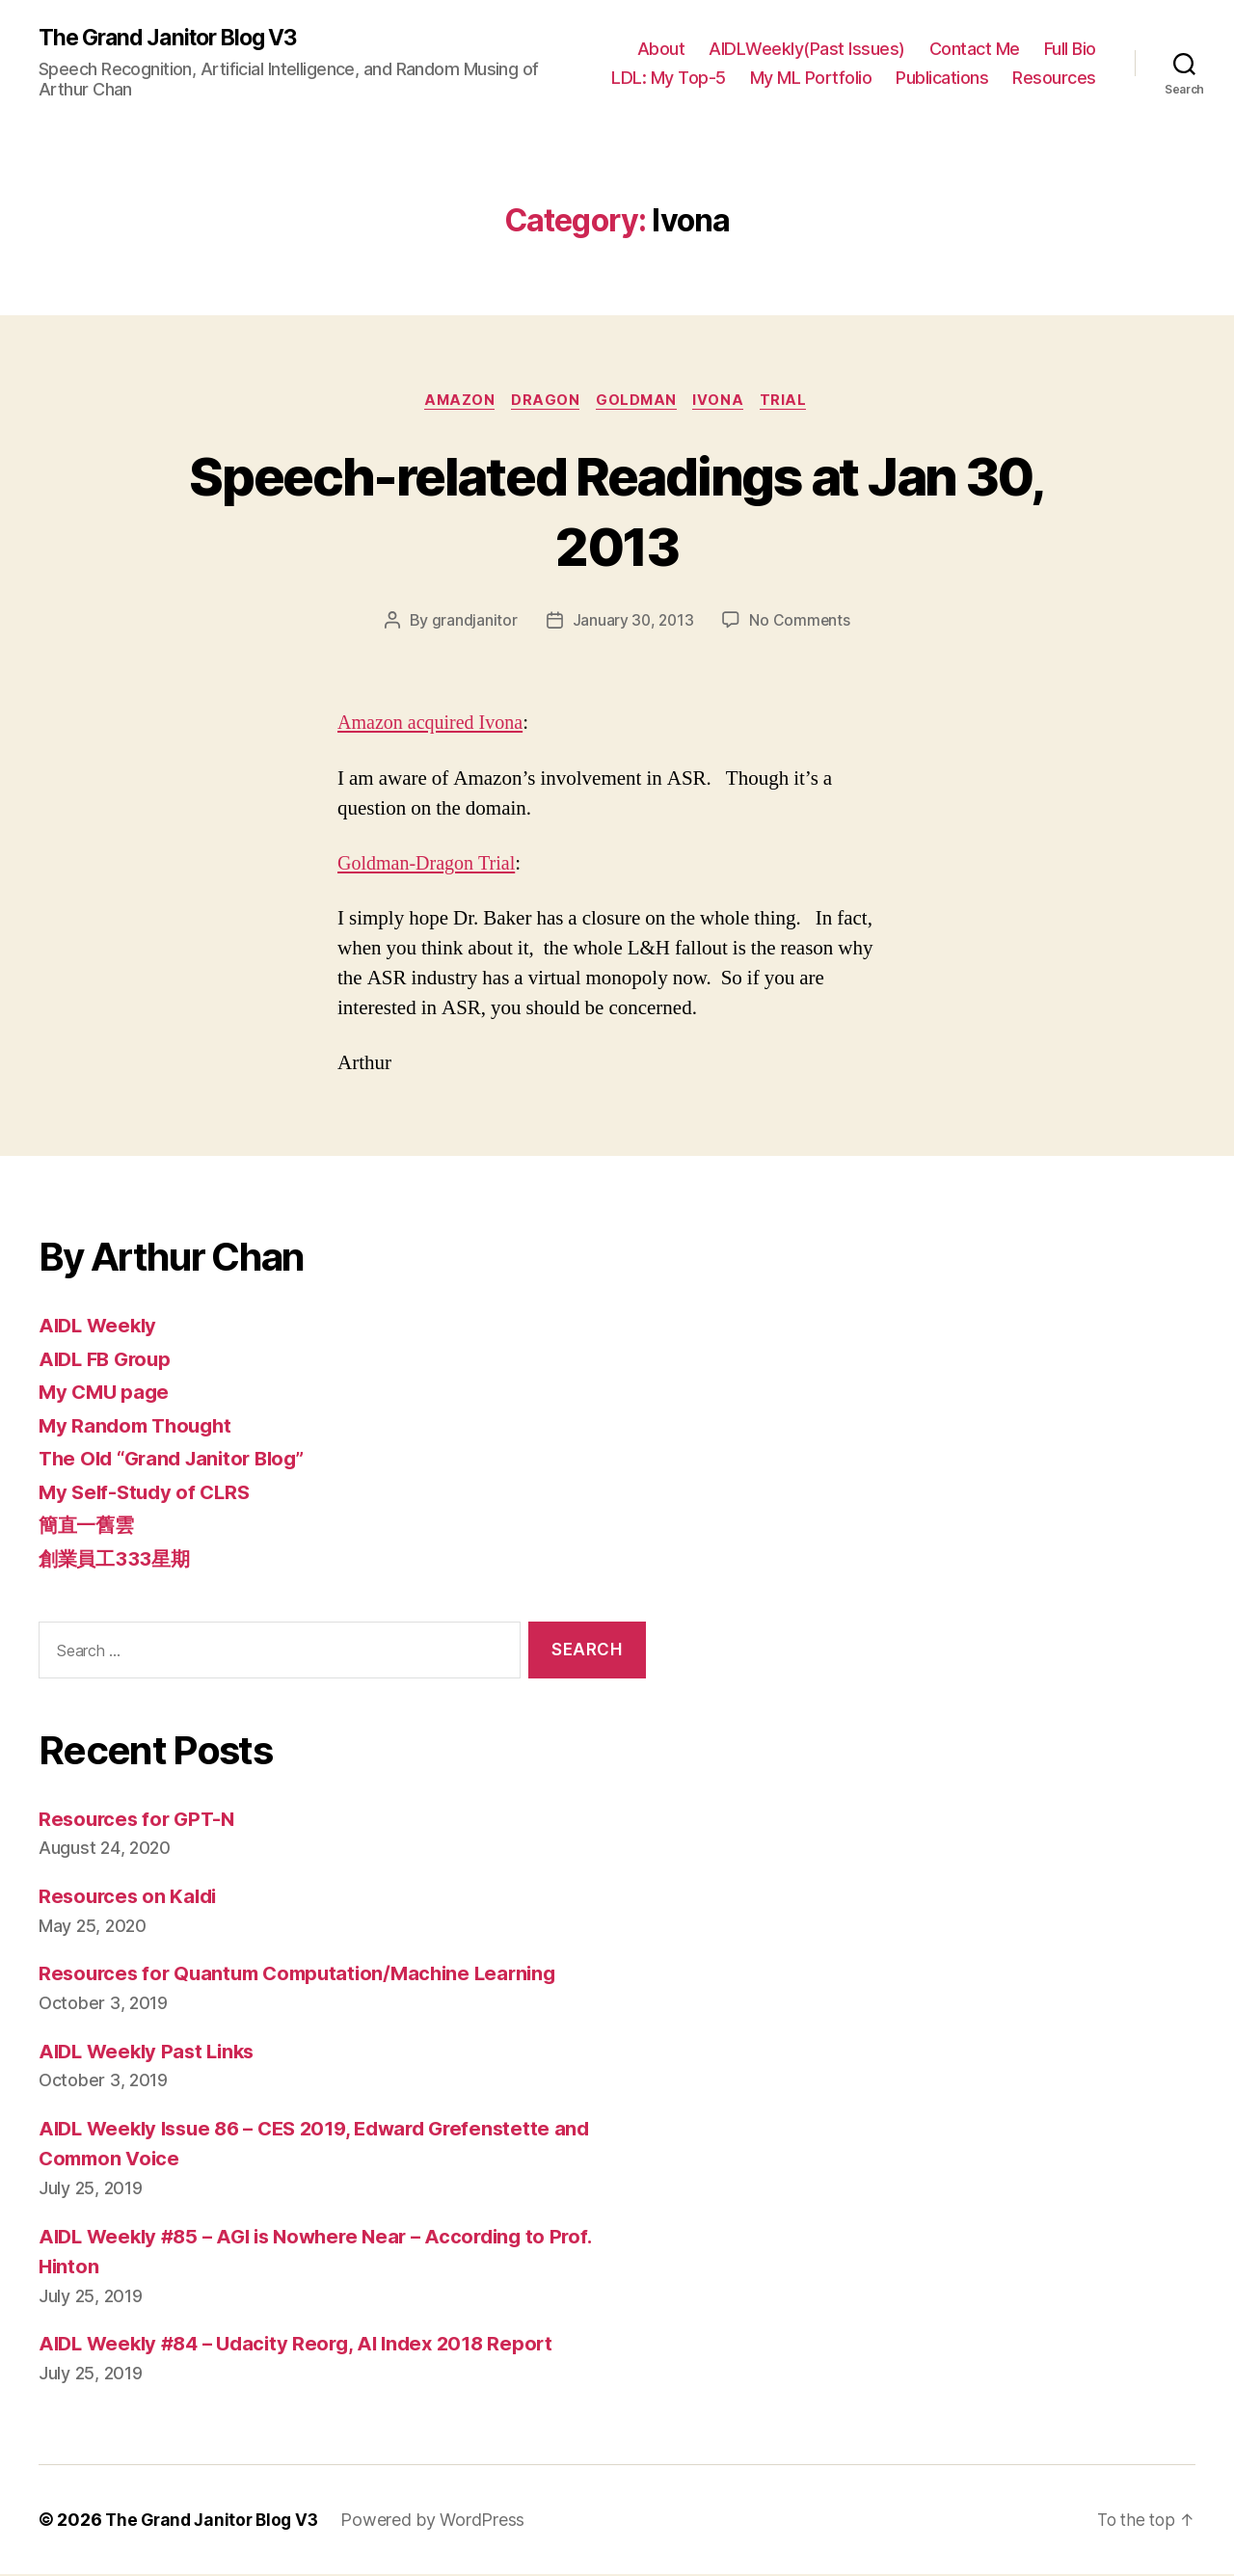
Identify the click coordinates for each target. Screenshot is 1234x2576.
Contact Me (974, 49)
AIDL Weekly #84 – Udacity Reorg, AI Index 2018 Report (307, 2346)
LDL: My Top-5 (668, 77)
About (661, 49)
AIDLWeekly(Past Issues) (807, 49)
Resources (1054, 77)
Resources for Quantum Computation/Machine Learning (307, 1976)
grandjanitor (473, 622)
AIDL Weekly (100, 1328)
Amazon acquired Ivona (434, 725)
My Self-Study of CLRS (148, 1494)
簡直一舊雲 (89, 1528)
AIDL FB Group (108, 1361)
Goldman (638, 402)
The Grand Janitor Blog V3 (175, 38)
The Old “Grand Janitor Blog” (178, 1461)
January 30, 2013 (633, 622)
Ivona (722, 402)
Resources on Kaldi (131, 1899)
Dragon (543, 402)
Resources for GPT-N (140, 1821)
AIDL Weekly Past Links (151, 2053)
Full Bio (1070, 49)
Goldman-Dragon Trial (430, 865)
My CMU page (106, 1394)
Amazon (454, 402)
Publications (942, 77)
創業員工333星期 (117, 1560)
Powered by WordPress (441, 2521)
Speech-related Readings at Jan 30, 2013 (616, 511)
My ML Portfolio (811, 77)
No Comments (800, 622)
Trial (791, 402)
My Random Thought (139, 1427)
